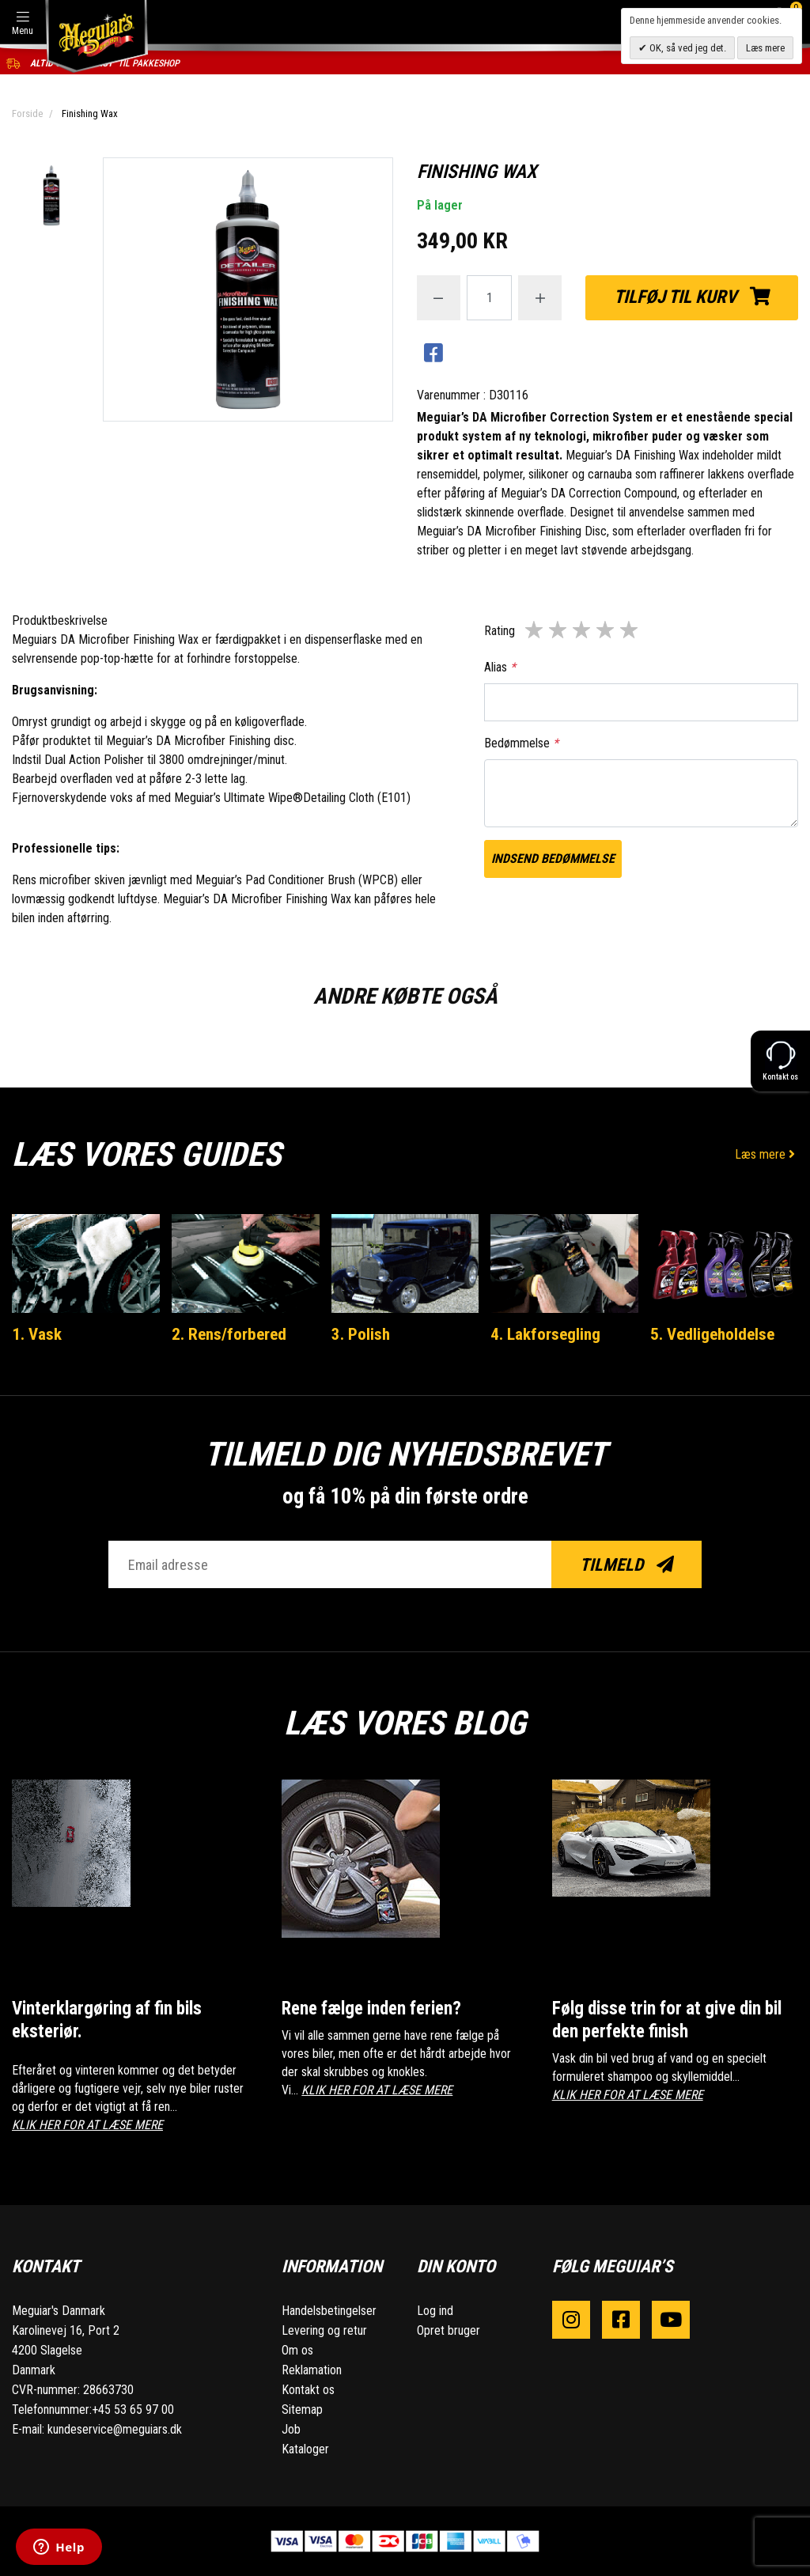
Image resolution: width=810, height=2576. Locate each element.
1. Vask (37, 1334)
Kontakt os (308, 2389)
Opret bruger (448, 2330)
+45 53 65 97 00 (133, 2409)
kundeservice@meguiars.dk (114, 2429)
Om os (297, 2350)
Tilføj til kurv (692, 297)
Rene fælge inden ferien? (371, 2008)
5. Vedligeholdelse (712, 1334)
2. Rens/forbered (229, 1334)
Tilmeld (627, 1565)
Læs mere (766, 1154)
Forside (27, 113)
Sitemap (302, 2409)
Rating (499, 630)
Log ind (435, 2310)
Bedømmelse (521, 743)
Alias (500, 667)
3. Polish (360, 1334)
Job (291, 2429)
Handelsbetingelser (329, 2310)
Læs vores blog (405, 1723)
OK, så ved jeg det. (686, 48)
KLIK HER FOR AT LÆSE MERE (87, 2124)
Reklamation (312, 2369)
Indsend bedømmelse (553, 858)
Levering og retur (324, 2330)
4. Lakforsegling (545, 1334)
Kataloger (305, 2449)
